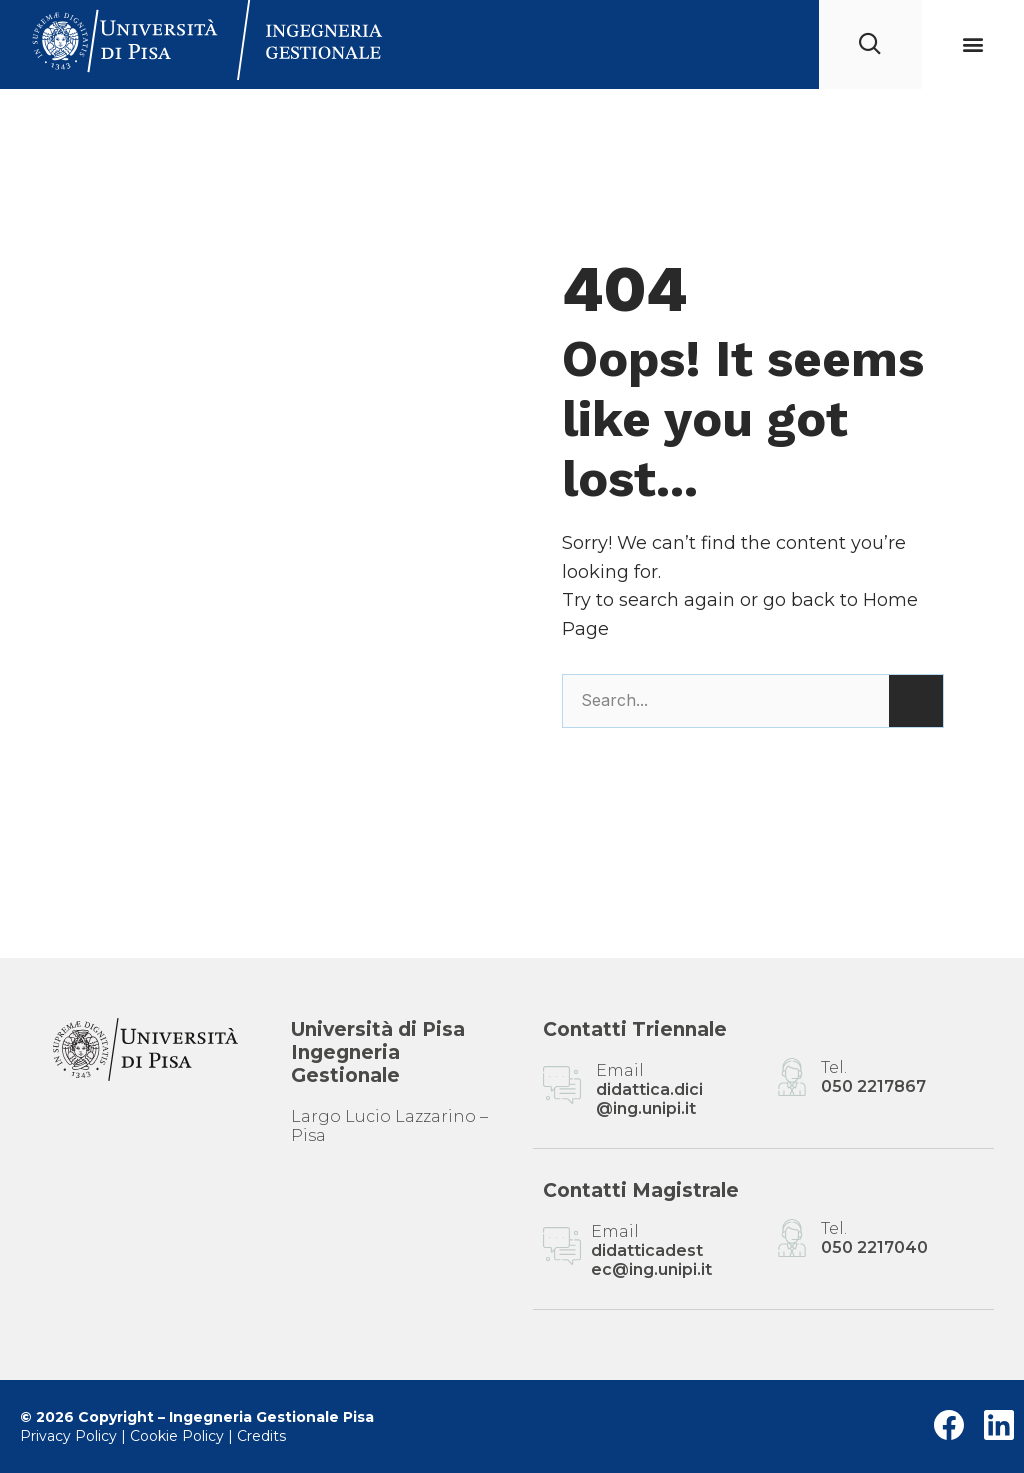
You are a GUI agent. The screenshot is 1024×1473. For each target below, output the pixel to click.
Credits (261, 1436)
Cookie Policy (177, 1436)
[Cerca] (916, 701)
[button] (972, 44)
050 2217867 (873, 1086)
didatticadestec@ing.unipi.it (651, 1260)
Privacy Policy (68, 1436)
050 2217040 (874, 1247)
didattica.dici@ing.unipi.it (649, 1099)
